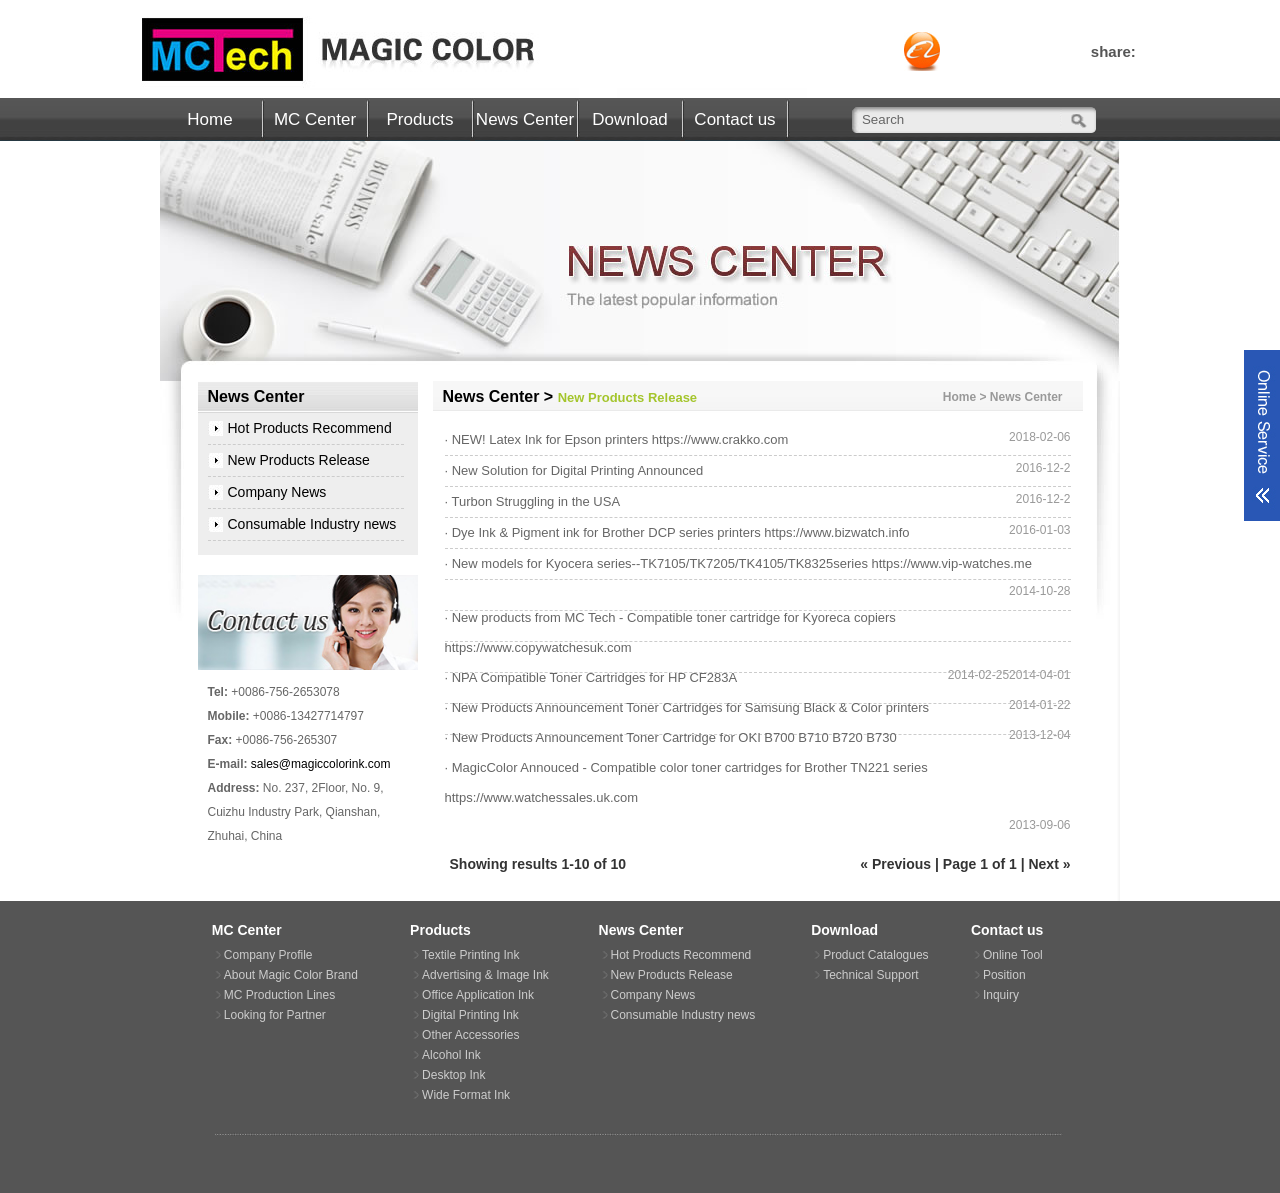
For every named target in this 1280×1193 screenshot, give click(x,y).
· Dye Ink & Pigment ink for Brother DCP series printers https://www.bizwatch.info (677, 532)
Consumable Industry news (312, 524)
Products (419, 119)
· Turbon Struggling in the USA (533, 501)
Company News (277, 492)
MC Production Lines (279, 995)
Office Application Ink (478, 995)
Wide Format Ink (466, 1095)
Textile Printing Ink (470, 955)
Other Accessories (470, 1035)
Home (209, 119)
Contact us (734, 119)
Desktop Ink (453, 1075)
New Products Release (299, 460)
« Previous (895, 864)
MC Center (315, 119)
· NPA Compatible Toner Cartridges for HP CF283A (591, 677)
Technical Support (870, 975)
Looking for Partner (275, 1015)
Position (1004, 975)
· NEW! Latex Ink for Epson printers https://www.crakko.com (617, 439)
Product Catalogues (875, 955)
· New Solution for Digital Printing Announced (574, 470)
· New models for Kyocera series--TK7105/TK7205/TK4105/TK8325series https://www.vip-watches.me (738, 563)
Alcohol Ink (451, 1055)
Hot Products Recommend (310, 428)
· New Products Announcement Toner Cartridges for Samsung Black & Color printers (687, 707)
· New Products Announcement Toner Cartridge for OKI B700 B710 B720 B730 (671, 737)
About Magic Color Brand (291, 975)
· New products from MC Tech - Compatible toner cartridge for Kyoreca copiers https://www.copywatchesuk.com (670, 632)
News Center (525, 119)
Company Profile (268, 955)
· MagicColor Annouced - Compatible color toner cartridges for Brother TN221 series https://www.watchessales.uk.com (686, 782)
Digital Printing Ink (470, 1015)
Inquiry (1001, 995)
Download (630, 119)
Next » (1049, 864)
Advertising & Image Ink (485, 975)
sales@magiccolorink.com (321, 764)
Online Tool (1013, 955)
